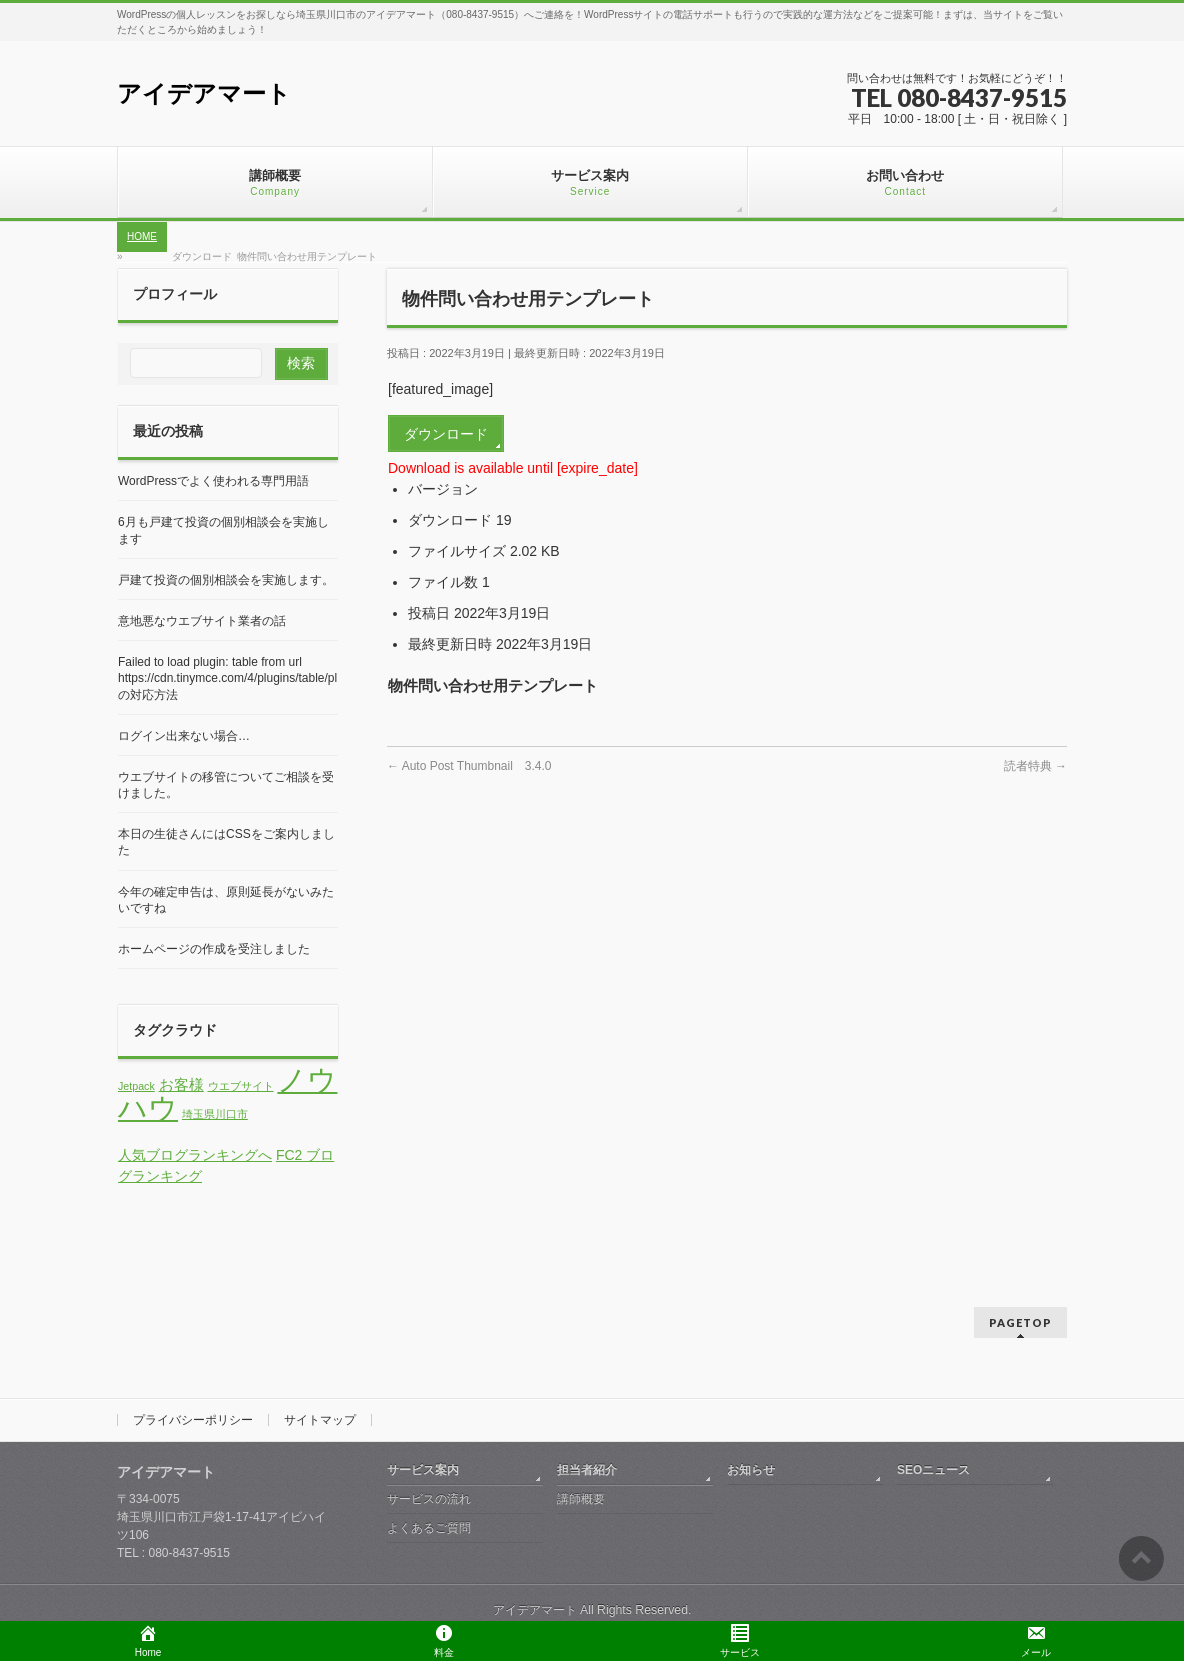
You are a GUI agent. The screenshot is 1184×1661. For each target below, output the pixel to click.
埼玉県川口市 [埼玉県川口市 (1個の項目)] (215, 1114)
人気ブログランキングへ (195, 1155)
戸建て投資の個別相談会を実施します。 (226, 580)
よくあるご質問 (429, 1528)
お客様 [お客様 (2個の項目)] (181, 1085)
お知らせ (751, 1470)
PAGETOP (1020, 1322)
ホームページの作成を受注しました (214, 949)
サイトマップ (320, 1420)
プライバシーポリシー (193, 1420)
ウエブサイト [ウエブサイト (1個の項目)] (241, 1086)
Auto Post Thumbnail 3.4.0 (469, 766)
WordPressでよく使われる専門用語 (213, 481)
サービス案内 (423, 1470)
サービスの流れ (429, 1499)
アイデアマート (204, 93)
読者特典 (1035, 766)
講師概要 (581, 1499)
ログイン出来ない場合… (184, 736)
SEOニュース (933, 1470)
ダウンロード (446, 434)
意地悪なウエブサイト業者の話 (202, 621)
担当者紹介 (587, 1470)
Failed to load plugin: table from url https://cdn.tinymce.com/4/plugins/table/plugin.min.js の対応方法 (262, 678)
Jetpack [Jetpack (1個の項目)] (136, 1086)
